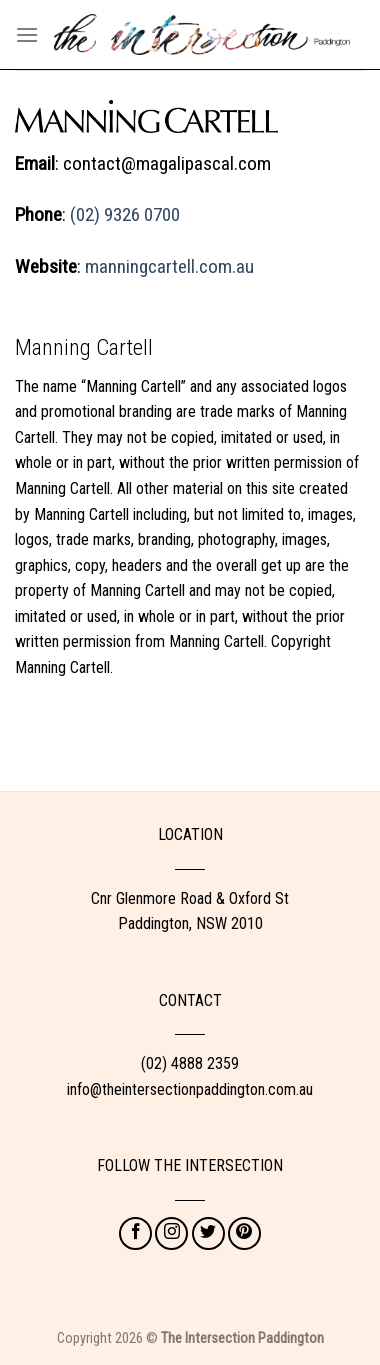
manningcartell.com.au (169, 266)
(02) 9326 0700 (125, 214)
